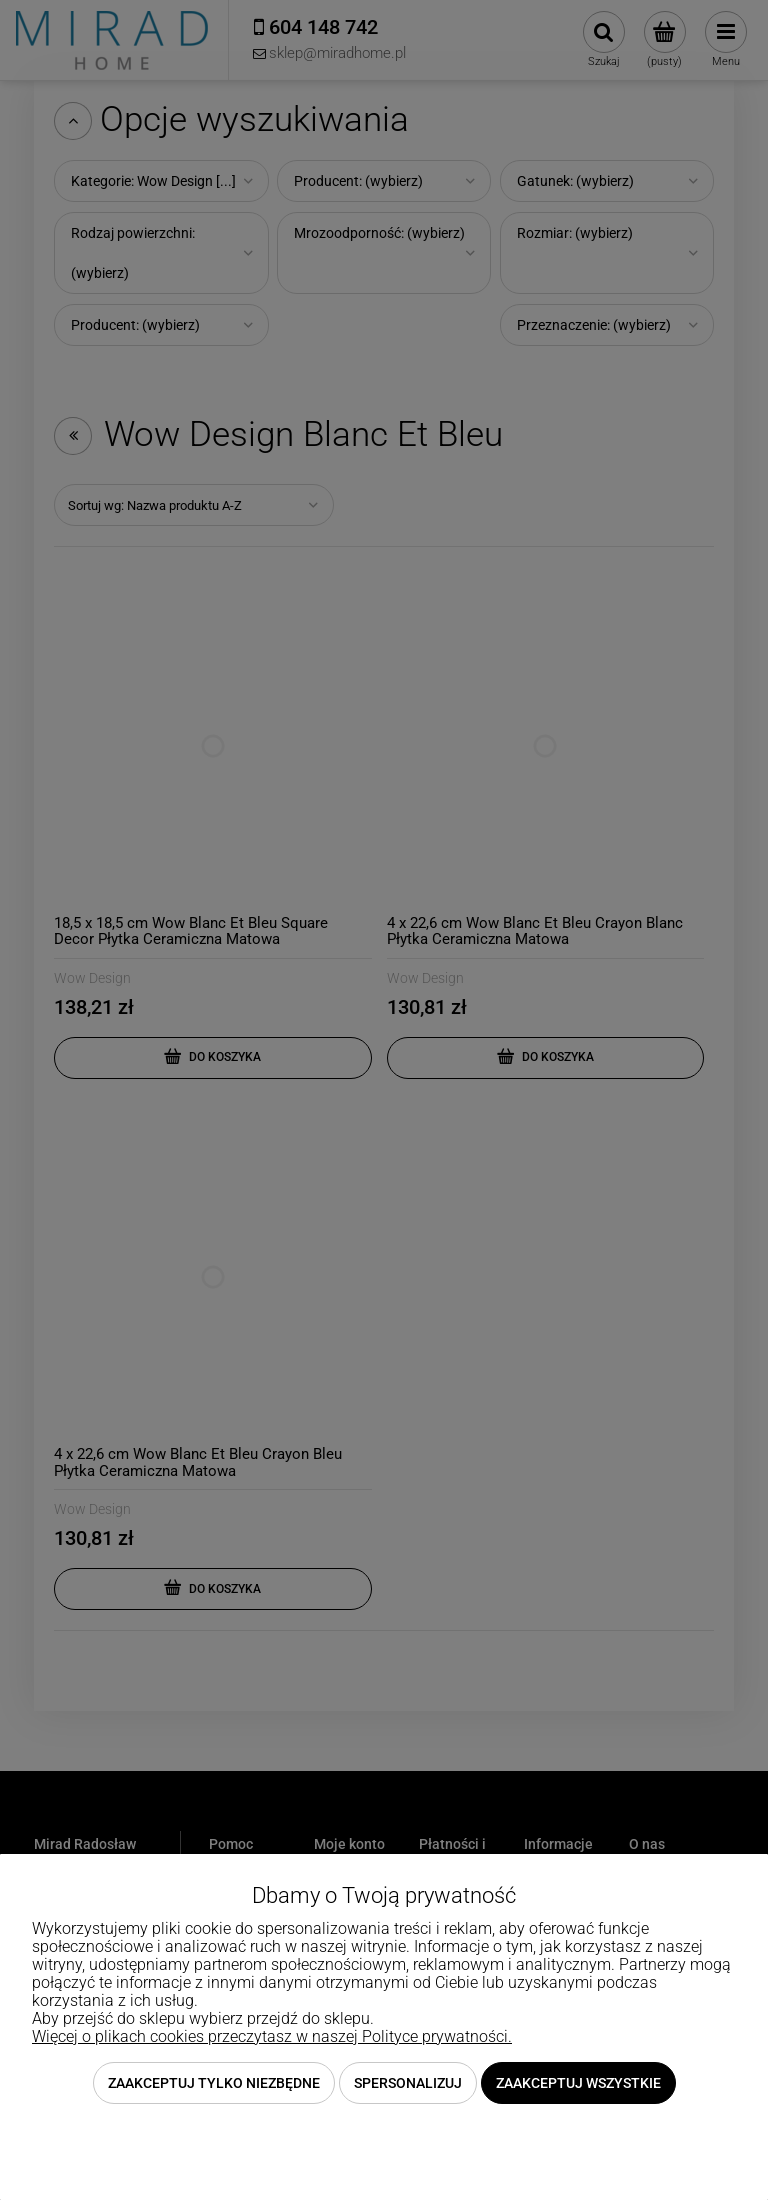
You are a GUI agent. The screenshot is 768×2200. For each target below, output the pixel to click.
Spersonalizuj (408, 2083)
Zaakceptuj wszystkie (578, 2083)
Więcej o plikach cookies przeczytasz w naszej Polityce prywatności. (272, 2036)
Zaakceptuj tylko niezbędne (214, 2083)
